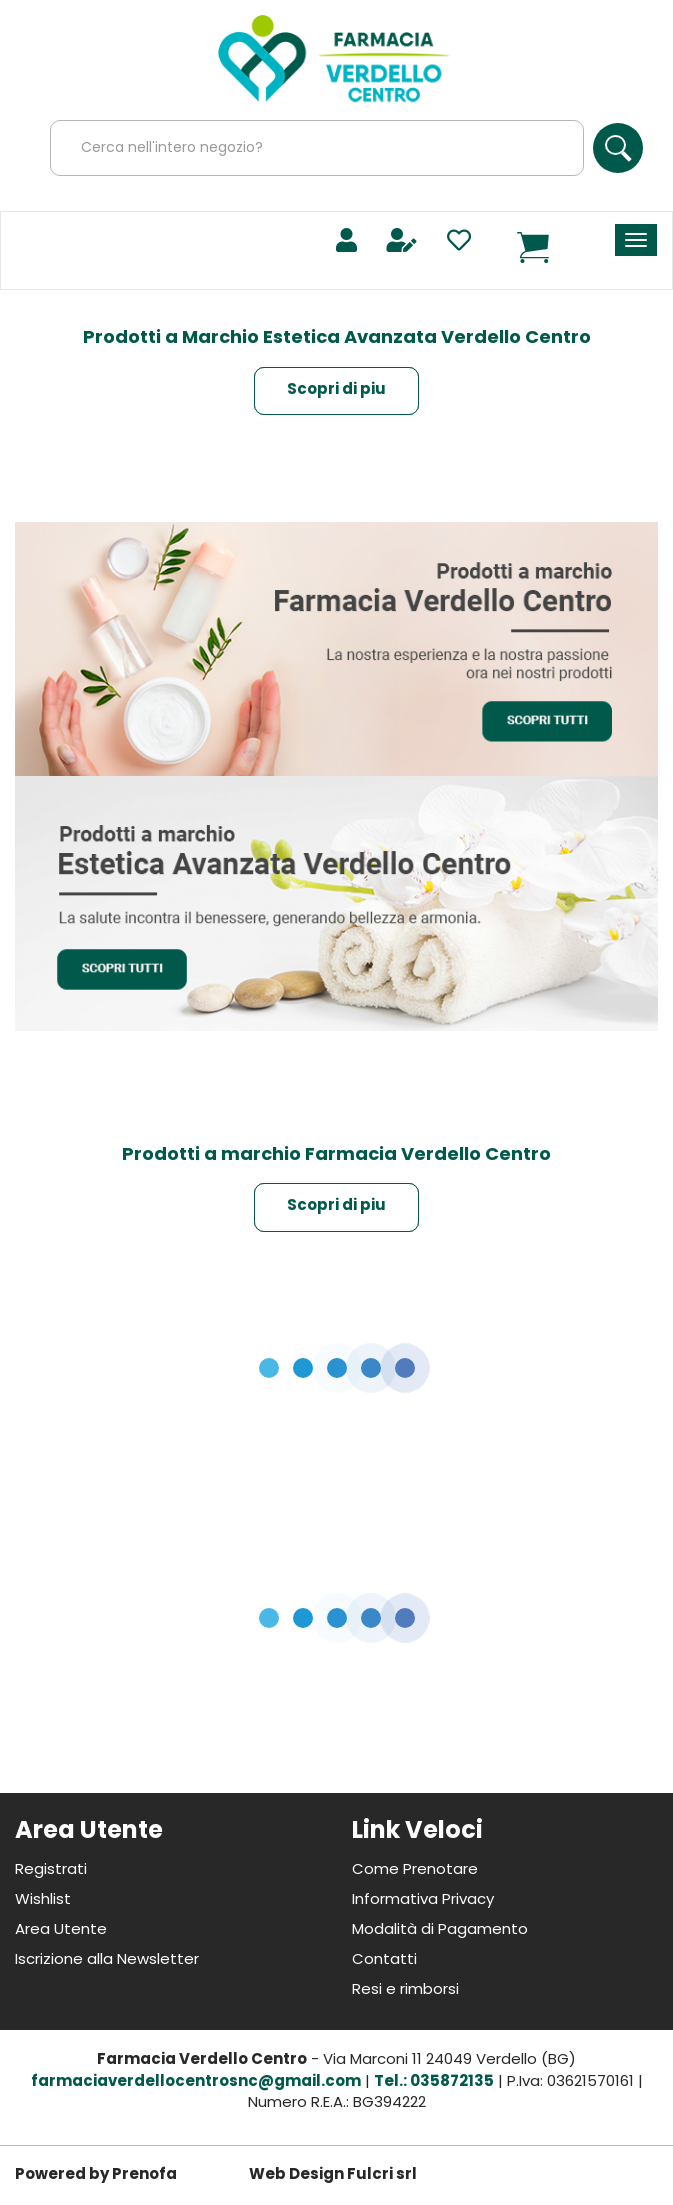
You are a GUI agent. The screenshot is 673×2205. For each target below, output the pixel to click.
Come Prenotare (415, 1870)
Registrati (51, 1870)
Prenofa (144, 2175)
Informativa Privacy (423, 1900)
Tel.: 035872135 (434, 2082)
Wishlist (43, 1900)
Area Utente (61, 1930)
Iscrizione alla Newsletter (107, 1960)
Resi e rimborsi (405, 1990)
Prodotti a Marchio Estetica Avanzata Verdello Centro (337, 338)
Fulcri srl (382, 2175)
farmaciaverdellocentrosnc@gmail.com (196, 2082)
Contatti (384, 1960)
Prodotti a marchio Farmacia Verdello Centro (336, 1155)
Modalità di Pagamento (440, 1930)
